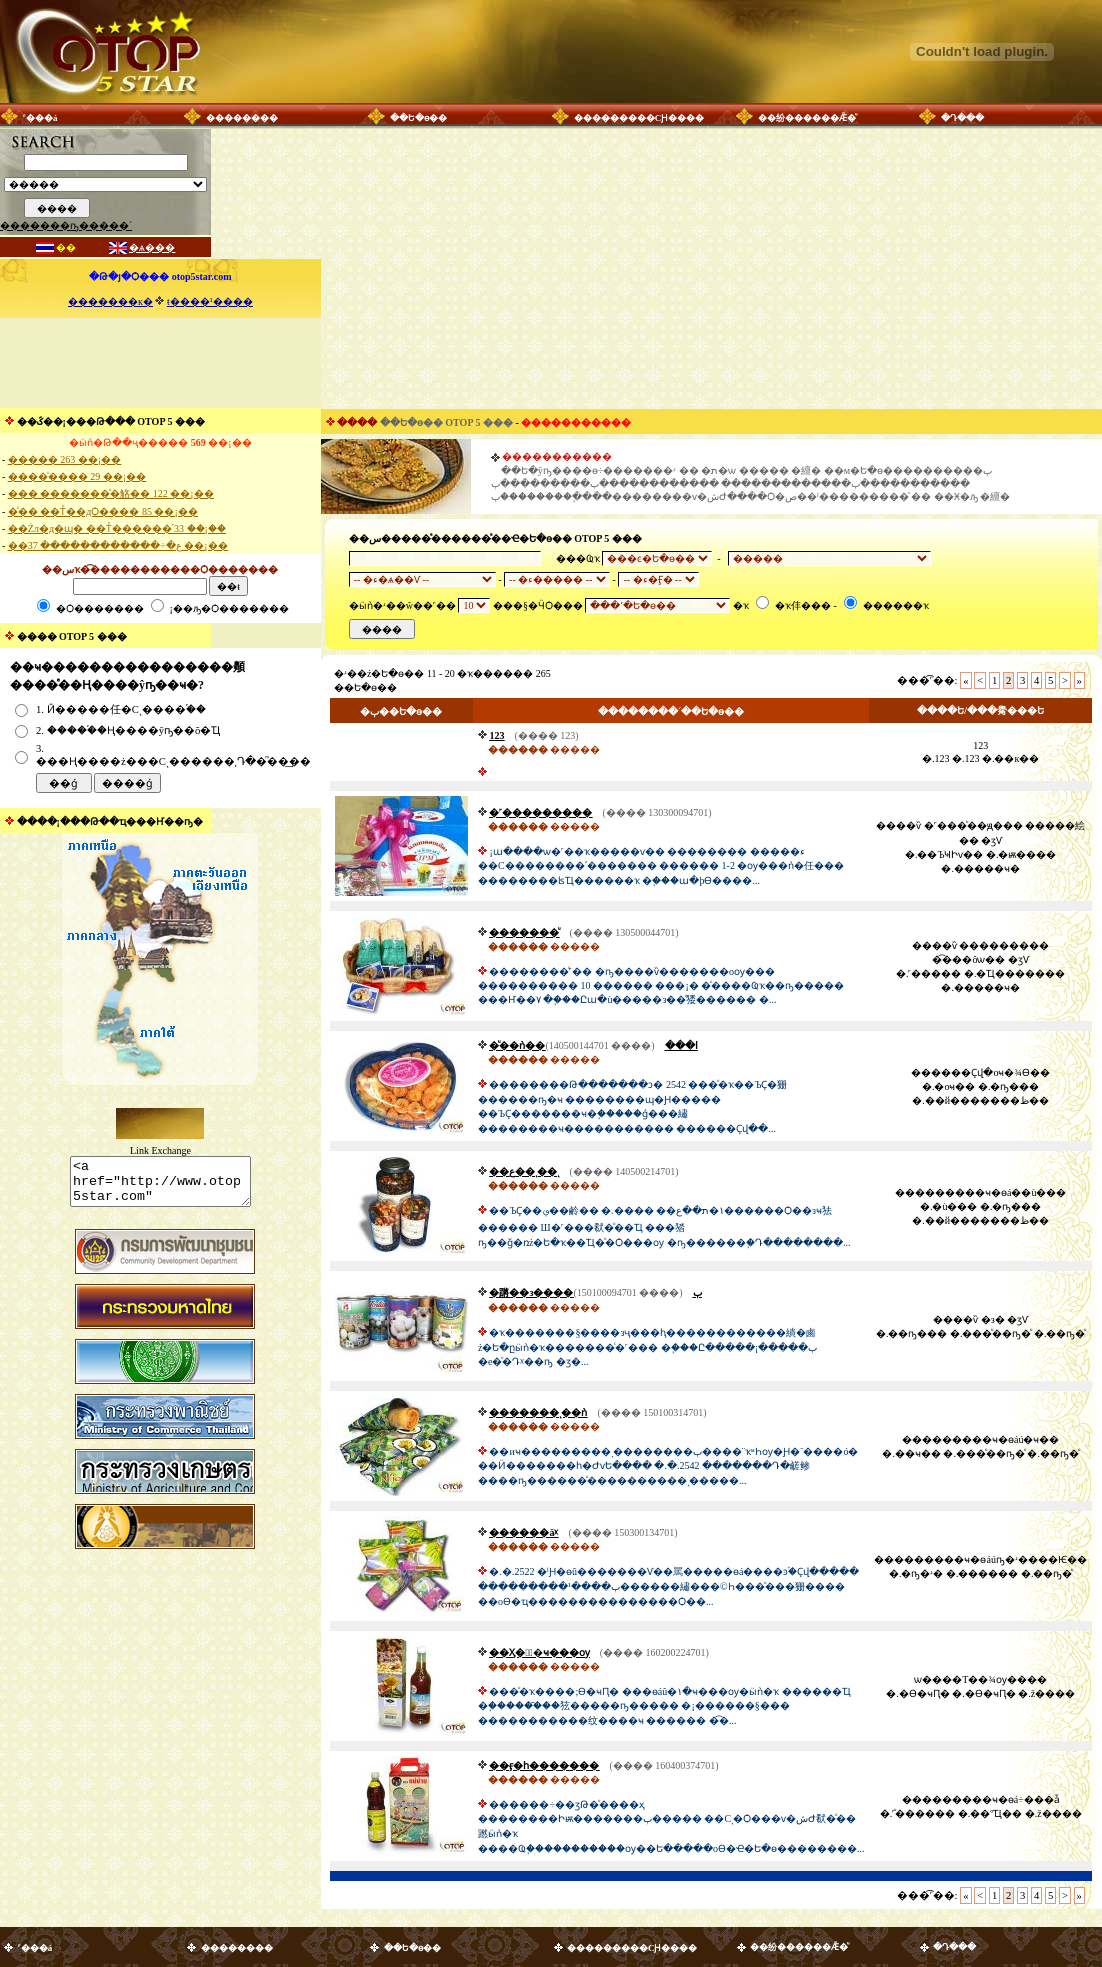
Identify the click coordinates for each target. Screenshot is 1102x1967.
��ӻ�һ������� (544, 1765)
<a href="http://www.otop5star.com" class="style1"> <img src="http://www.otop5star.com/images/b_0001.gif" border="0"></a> (160, 1186)
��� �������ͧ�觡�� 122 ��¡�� (111, 493)
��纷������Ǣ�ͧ (807, 118)
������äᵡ (523, 1532)
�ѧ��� (152, 247)
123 (496, 735)
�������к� (110, 301)
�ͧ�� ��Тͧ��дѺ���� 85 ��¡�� (103, 511)
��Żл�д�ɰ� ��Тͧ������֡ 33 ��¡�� (117, 528)
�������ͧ (524, 932)
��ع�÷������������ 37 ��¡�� (118, 545)
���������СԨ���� (639, 118)
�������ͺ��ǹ (538, 1412)
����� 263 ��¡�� (64, 459)
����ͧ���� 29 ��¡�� (77, 476)
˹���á (40, 118)
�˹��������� (540, 812)
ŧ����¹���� (210, 301)
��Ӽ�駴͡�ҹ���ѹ (539, 1652)
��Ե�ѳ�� (418, 118)
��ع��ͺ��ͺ (524, 1171)
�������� (242, 118)
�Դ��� (962, 118)
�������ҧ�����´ (66, 225)
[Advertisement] (160, 363)
